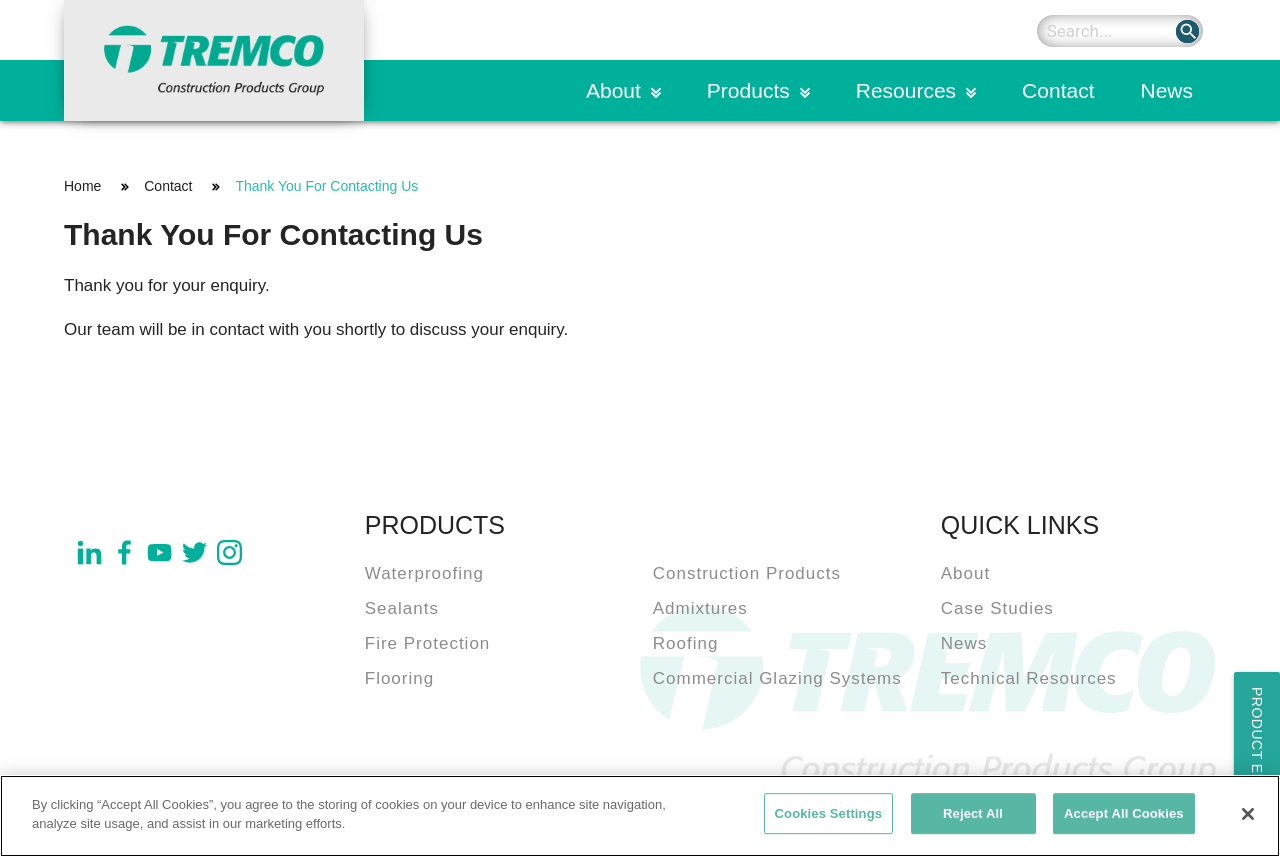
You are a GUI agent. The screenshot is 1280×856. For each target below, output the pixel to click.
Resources (906, 90)
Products (748, 90)
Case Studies (997, 608)
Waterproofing (424, 573)
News (1166, 90)
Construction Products (747, 573)
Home (82, 186)
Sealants (402, 608)
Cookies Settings (829, 818)
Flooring (399, 678)
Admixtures (700, 608)
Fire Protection (428, 643)
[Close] (1248, 819)
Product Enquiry (1257, 759)
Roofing (686, 643)
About (613, 90)
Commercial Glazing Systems (777, 678)
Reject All (973, 818)
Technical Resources (1029, 678)
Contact (1058, 90)
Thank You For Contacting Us (326, 186)
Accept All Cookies (1124, 818)
